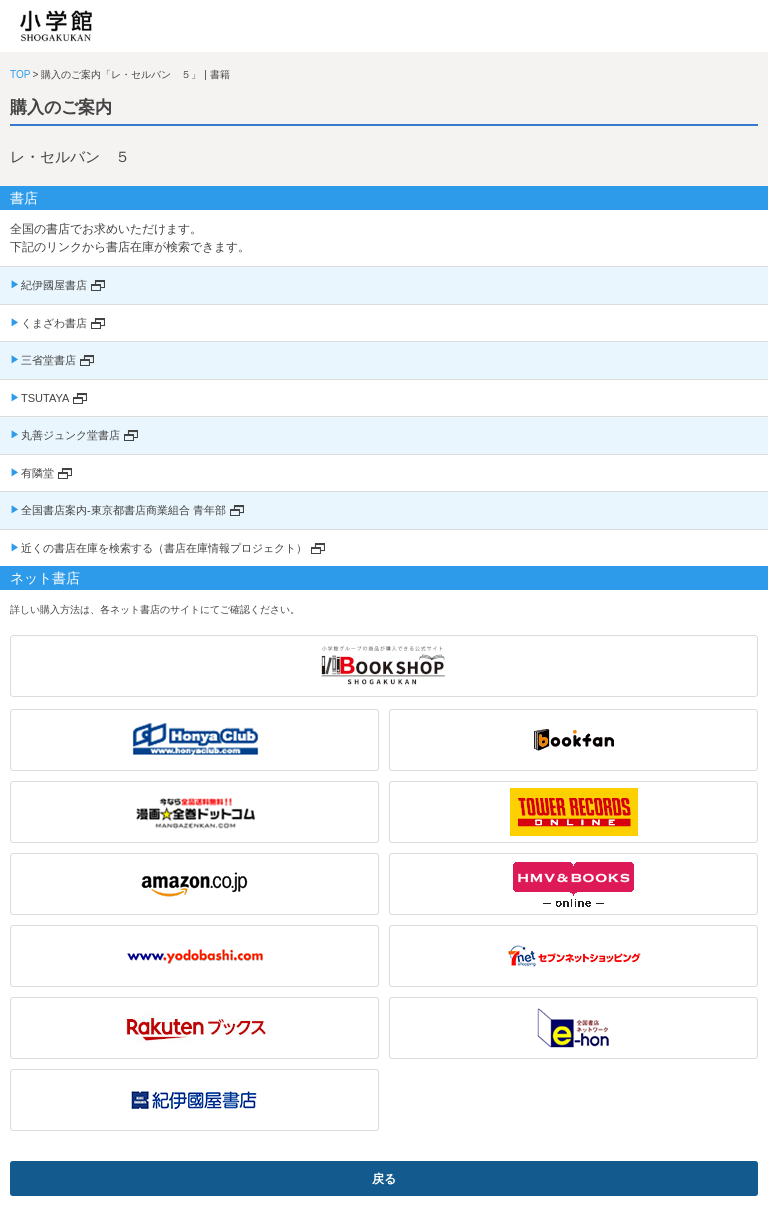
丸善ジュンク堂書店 (70, 435)
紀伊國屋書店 (54, 285)
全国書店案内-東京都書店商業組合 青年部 (123, 510)
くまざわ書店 (54, 323)
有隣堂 (37, 473)
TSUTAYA (45, 398)
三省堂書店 (48, 360)
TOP (20, 74)
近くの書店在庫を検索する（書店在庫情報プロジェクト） (164, 548)
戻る (384, 1179)
